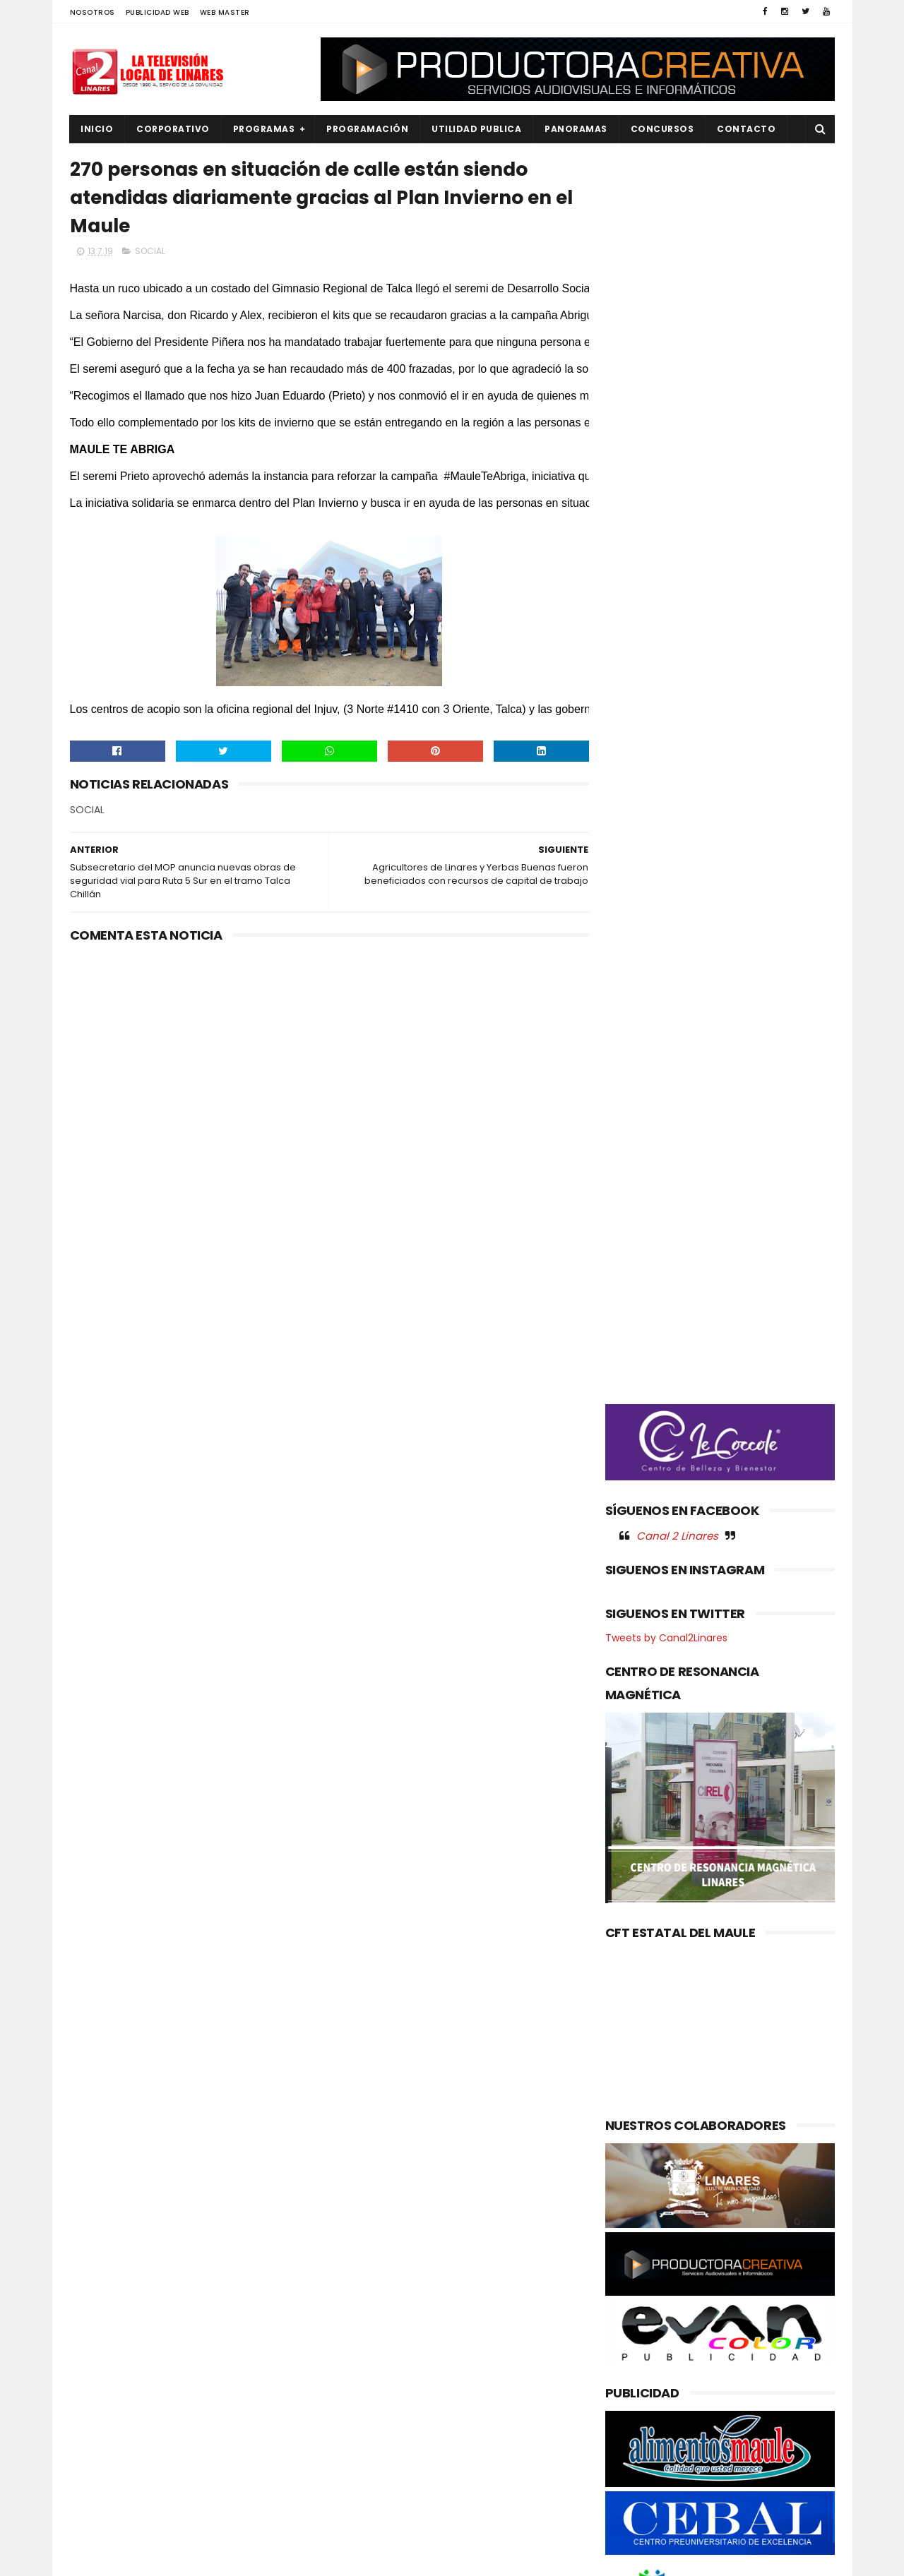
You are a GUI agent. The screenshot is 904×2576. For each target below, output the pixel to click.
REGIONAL (101, 2473)
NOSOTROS (92, 12)
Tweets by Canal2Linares (666, 844)
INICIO (97, 129)
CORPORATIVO (173, 129)
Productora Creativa (449, 2558)
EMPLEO (96, 2354)
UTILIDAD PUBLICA (477, 129)
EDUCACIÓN (106, 2330)
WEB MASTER (225, 12)
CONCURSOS (662, 129)
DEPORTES (102, 2306)
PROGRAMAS (264, 129)
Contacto (747, 129)
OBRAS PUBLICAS (115, 2402)
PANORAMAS (576, 129)
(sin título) (357, 2260)
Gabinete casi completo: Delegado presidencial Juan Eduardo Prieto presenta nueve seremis (484, 2311)
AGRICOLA (102, 2259)
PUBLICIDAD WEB (157, 12)
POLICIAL (99, 2425)
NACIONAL (102, 2378)
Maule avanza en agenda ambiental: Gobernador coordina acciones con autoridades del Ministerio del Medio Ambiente (444, 2393)
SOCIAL (150, 252)
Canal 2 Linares (677, 740)
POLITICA (100, 2449)
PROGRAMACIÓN (368, 129)
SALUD (94, 2497)
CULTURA (100, 2283)
